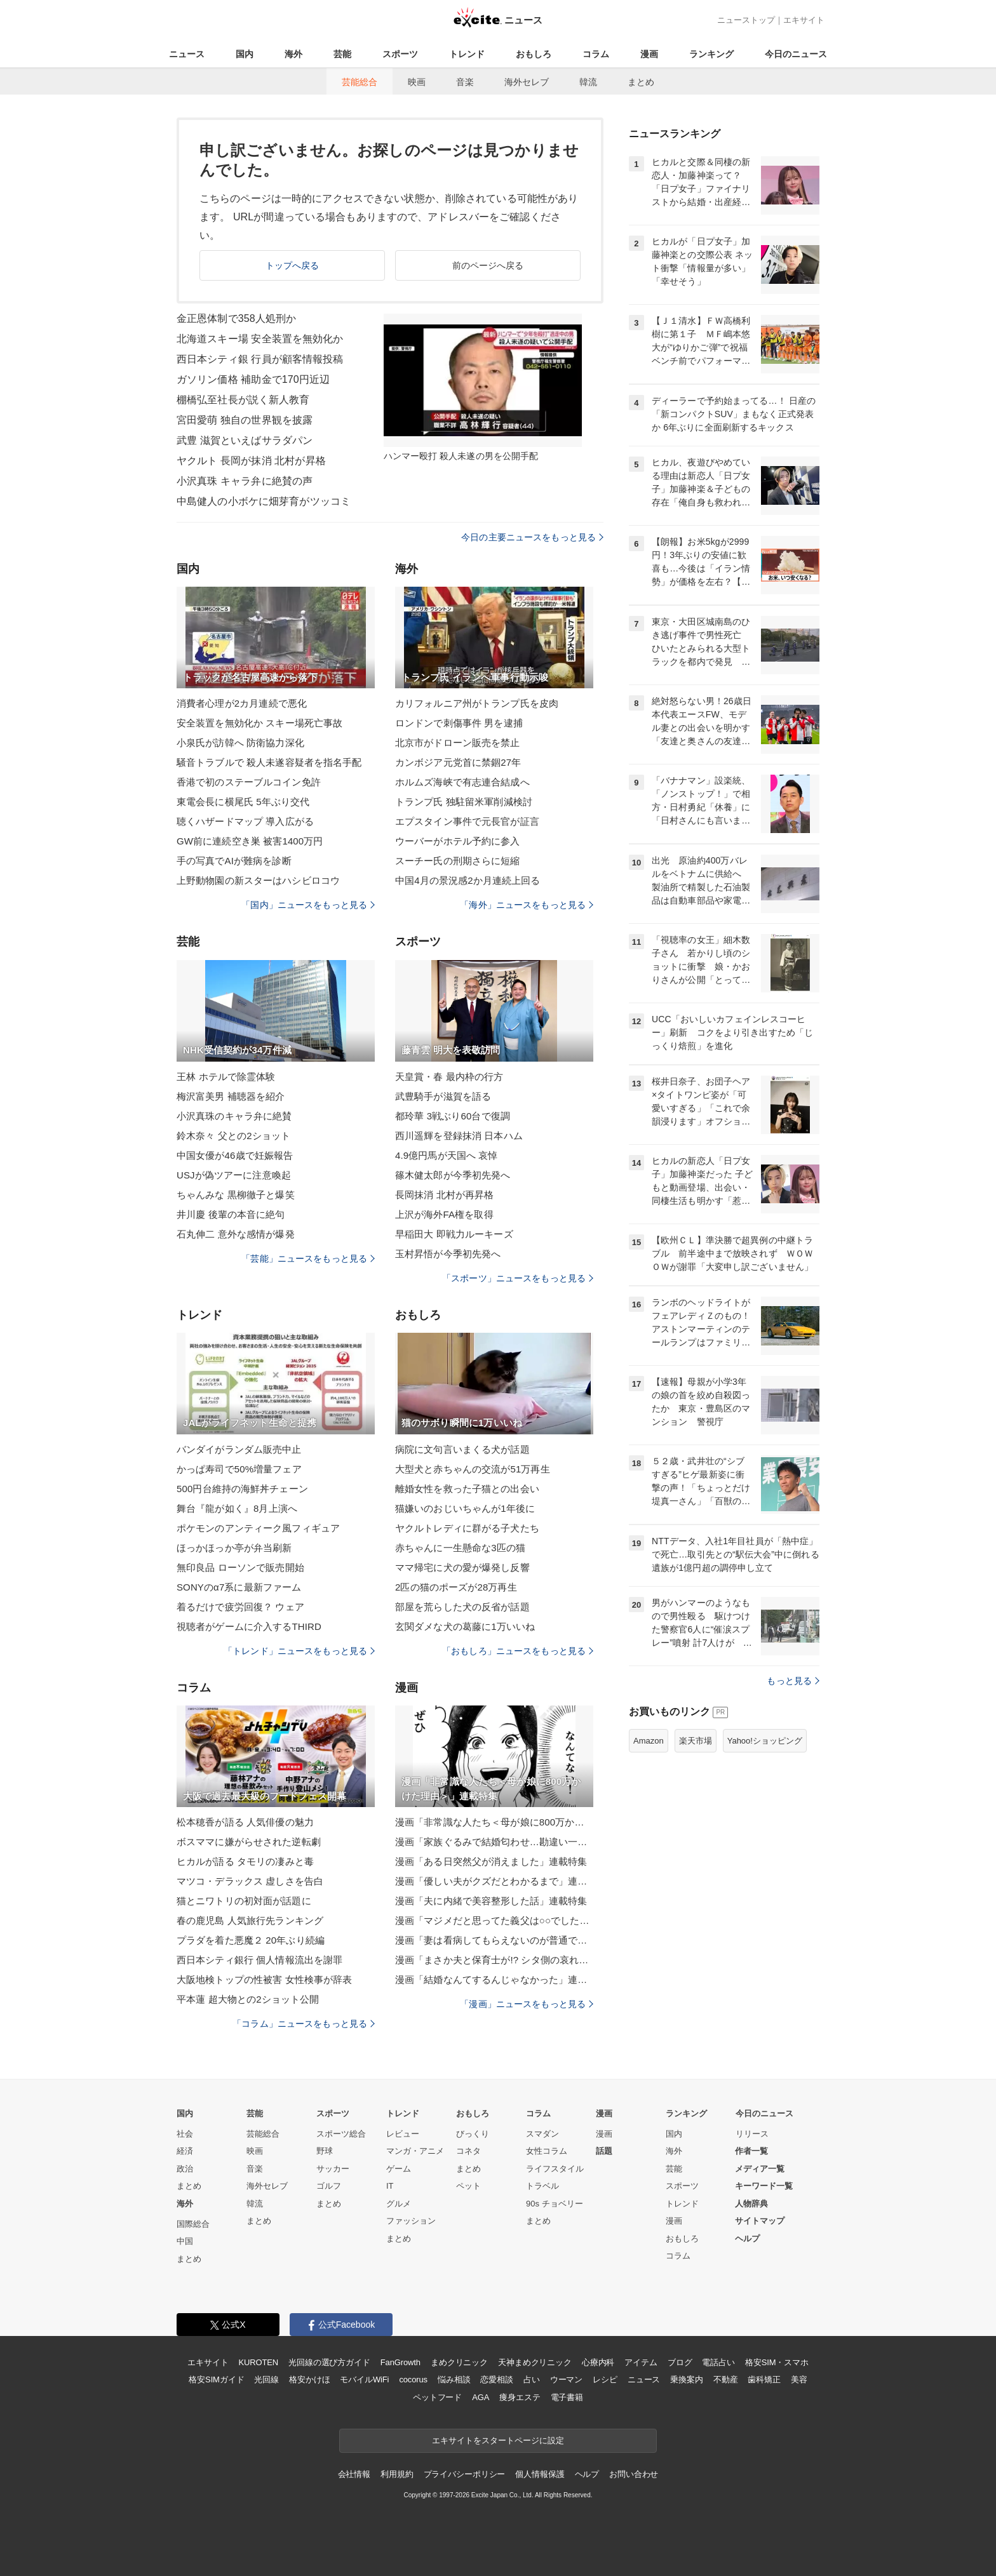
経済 (185, 2151)
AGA (480, 2397)
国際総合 (193, 2224)
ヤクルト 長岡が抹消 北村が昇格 (251, 460)
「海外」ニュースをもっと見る (526, 905)
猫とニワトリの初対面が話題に (244, 1900)
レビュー (402, 2134)
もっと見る (793, 1681)
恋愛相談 (496, 2379)
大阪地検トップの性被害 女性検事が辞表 (264, 1979)
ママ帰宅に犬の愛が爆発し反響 (462, 1567)
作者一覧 (751, 2151)
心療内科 (598, 2362)
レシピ (605, 2379)
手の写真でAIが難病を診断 (234, 860)
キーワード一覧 (764, 2186)
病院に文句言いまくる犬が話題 (462, 1449)
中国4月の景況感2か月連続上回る (468, 880)
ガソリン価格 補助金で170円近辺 (253, 379)
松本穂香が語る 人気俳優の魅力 (245, 1822)
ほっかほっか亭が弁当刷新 (234, 1547)
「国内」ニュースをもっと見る (308, 905)
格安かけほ (309, 2379)
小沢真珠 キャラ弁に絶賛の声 (245, 481)
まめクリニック (459, 2362)
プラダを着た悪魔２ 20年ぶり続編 (251, 1940)
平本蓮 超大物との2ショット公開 (248, 1999)
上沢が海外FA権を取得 (444, 1214)
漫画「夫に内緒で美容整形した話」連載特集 (491, 1900)
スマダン (542, 2134)
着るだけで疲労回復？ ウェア (240, 1606)
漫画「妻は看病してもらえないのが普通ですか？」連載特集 (494, 1940)
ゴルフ (328, 2186)
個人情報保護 (539, 2474)
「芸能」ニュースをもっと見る (308, 1258)
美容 (799, 2379)
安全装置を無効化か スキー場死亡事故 (259, 722)
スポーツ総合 (341, 2134)
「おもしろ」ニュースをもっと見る (517, 1651)
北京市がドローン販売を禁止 (457, 742)
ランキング (711, 54)
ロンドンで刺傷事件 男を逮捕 (459, 722)
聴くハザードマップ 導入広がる (245, 821)
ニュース (187, 54)
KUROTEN (258, 2362)
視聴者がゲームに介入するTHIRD (249, 1626)
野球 (324, 2151)
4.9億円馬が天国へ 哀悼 (446, 1155)
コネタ (468, 2151)
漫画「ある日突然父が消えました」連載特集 (491, 1861)
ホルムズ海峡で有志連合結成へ (462, 782)
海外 (293, 54)
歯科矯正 (764, 2379)
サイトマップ (759, 2221)
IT (390, 2186)
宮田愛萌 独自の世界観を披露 (245, 420)
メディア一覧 (759, 2168)
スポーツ (400, 54)
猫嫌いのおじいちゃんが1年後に (465, 1508)
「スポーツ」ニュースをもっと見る (517, 1278)
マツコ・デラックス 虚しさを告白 (250, 1881)
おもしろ (533, 54)
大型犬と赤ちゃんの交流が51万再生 (472, 1469)
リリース (752, 2134)
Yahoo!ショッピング (764, 1740)
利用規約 (396, 2474)
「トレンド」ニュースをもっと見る (299, 1651)
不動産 (725, 2379)
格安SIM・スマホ (777, 2362)
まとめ (641, 82)
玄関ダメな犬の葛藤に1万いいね (465, 1626)
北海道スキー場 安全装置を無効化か (260, 338)
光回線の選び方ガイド (329, 2362)
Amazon (648, 1740)
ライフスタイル (555, 2168)
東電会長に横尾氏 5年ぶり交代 (243, 801)
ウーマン (566, 2379)
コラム (595, 54)
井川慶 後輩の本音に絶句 (231, 1214)
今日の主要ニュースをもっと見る (532, 537)
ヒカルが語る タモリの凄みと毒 (245, 1861)
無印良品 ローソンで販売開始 (240, 1567)
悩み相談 (454, 2379)
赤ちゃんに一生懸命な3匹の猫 (460, 1547)
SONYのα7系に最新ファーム (239, 1587)
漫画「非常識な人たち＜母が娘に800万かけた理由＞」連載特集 (494, 1822)
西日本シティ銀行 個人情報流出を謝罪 (259, 1959)
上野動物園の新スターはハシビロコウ (258, 880)
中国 (185, 2241)
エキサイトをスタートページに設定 (498, 2440)
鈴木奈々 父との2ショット (233, 1135)
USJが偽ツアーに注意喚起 (234, 1175)
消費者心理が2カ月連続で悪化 (242, 703)
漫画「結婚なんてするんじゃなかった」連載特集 (494, 1979)
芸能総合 (359, 82)
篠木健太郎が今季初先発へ (452, 1175)
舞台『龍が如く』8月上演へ (237, 1508)
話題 (604, 2151)
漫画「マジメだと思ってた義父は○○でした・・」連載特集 (494, 1920)
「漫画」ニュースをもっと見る (526, 2004)
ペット (468, 2186)
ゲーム (398, 2168)
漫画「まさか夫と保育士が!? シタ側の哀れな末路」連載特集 (494, 1959)
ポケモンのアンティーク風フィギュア (258, 1528)
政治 (185, 2168)
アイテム (640, 2362)
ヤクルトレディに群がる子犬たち (467, 1528)
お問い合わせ (633, 2474)
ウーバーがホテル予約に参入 (457, 841)
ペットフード (437, 2397)
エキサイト (803, 20)
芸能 (342, 54)
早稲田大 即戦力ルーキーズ (454, 1234)
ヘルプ (747, 2238)
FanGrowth (400, 2362)
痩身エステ (519, 2397)
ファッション (411, 2221)
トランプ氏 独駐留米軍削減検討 (463, 801)
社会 (185, 2134)
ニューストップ (746, 20)
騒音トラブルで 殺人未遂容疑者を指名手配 (269, 762)
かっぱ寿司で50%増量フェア (239, 1469)
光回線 (266, 2379)
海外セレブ (526, 82)
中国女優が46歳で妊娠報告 (235, 1155)
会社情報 (354, 2474)
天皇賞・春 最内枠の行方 (449, 1076)
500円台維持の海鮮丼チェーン (242, 1488)
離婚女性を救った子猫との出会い (467, 1488)
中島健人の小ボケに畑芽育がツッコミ (264, 501)
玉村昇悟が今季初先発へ (448, 1253)
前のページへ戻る (488, 265)
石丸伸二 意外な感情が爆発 (236, 1234)
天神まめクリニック (535, 2362)
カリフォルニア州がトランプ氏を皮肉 (476, 703)
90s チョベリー (554, 2203)
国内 (244, 54)
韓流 (588, 82)
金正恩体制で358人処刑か (236, 318)
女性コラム (546, 2151)
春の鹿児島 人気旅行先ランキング (250, 1920)
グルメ (398, 2203)
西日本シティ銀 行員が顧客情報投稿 (260, 359)
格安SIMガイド (216, 2379)
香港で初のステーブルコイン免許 (249, 782)
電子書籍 (567, 2397)
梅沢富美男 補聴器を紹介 (231, 1096)
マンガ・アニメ (415, 2151)
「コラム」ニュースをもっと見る (303, 2024)
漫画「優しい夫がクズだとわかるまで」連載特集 (494, 1881)
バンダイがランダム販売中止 (239, 1449)
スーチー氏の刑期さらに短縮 (457, 860)
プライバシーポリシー (465, 2474)
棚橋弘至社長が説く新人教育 (243, 399)
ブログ (680, 2362)
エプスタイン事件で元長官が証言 (467, 821)
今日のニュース (796, 54)
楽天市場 (695, 1740)
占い (531, 2379)
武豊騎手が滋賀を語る (443, 1096)
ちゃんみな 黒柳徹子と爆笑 (236, 1194)
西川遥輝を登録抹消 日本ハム (459, 1135)
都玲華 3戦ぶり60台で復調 (452, 1116)
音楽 (465, 82)
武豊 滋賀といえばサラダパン (245, 440)
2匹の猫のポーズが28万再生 (456, 1587)
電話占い (718, 2362)
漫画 (649, 54)
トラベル (542, 2186)
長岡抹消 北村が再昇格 (444, 1194)
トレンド (467, 54)
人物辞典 (751, 2203)
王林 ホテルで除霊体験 (226, 1076)
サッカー (332, 2168)
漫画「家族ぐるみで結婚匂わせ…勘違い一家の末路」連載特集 (494, 1841)
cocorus (413, 2379)
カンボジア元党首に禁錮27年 (458, 762)
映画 (417, 82)
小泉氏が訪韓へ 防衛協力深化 (240, 742)
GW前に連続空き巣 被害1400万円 (250, 841)
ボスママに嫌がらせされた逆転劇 (249, 1841)
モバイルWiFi (364, 2379)
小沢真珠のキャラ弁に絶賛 (234, 1116)
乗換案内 (686, 2379)
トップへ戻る (293, 265)
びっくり (472, 2134)
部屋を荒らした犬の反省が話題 (462, 1606)
